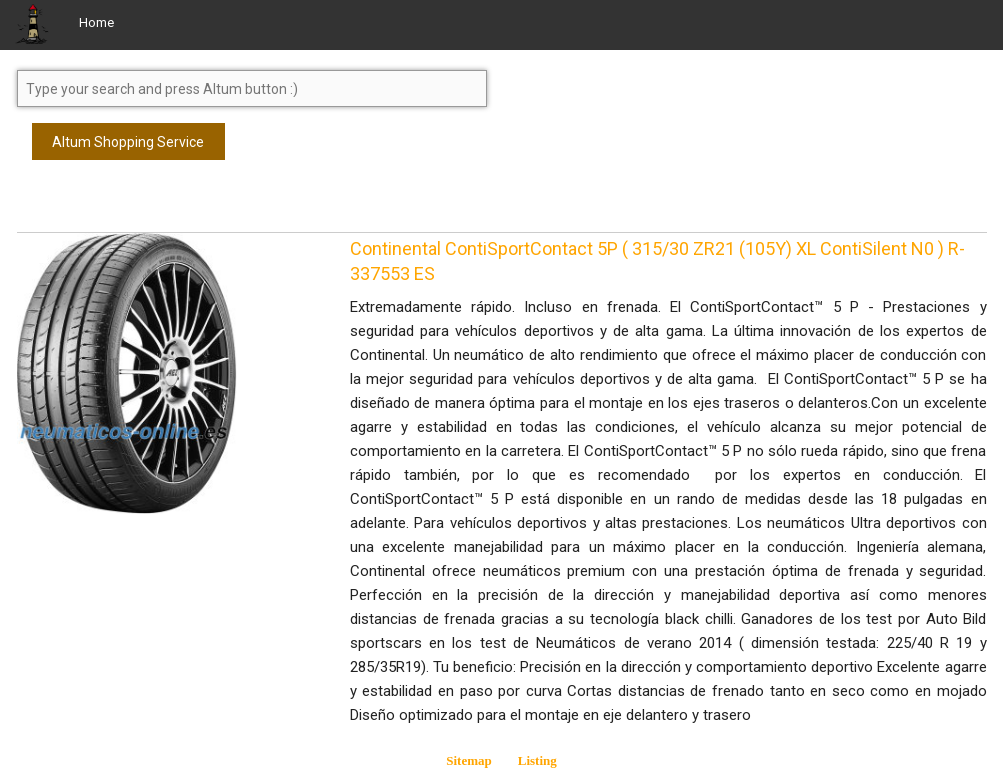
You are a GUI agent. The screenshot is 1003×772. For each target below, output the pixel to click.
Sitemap (469, 760)
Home (96, 22)
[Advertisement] (177, 205)
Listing (537, 760)
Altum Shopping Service (128, 142)
